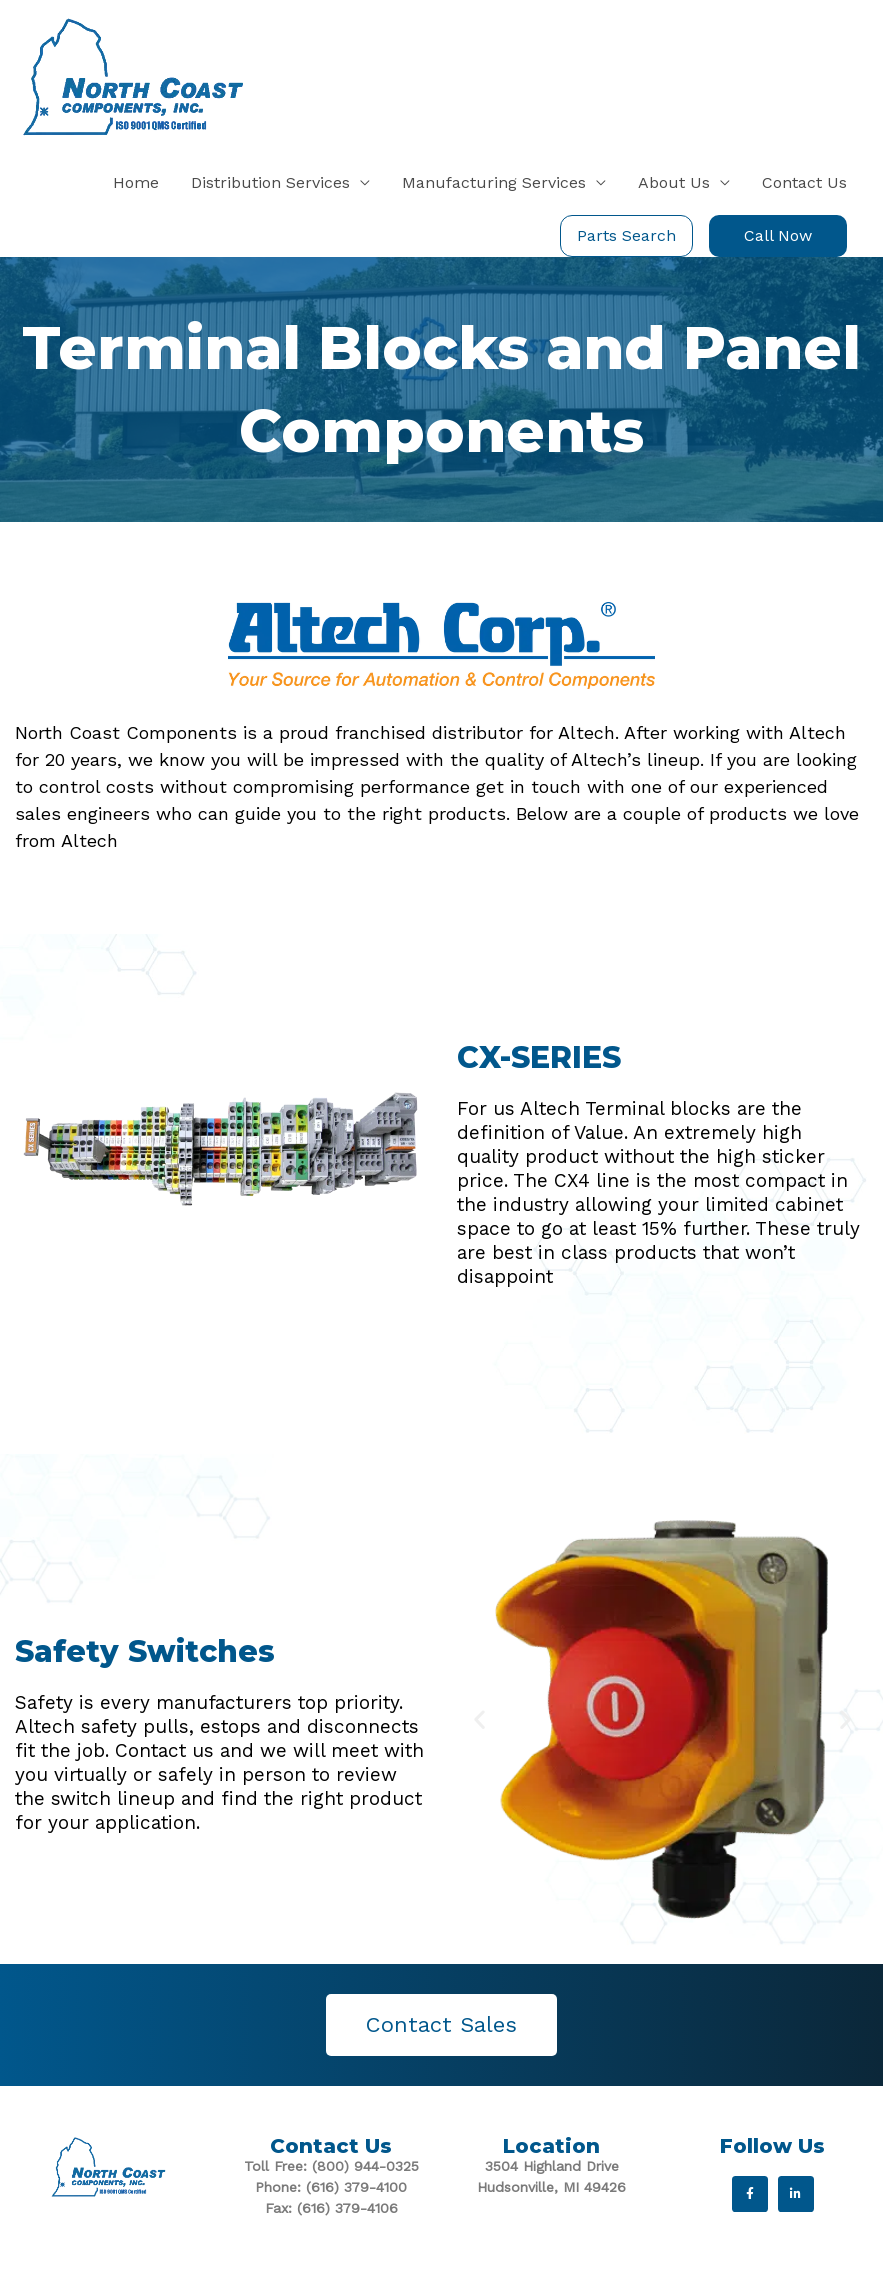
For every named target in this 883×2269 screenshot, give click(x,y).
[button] (479, 1719)
